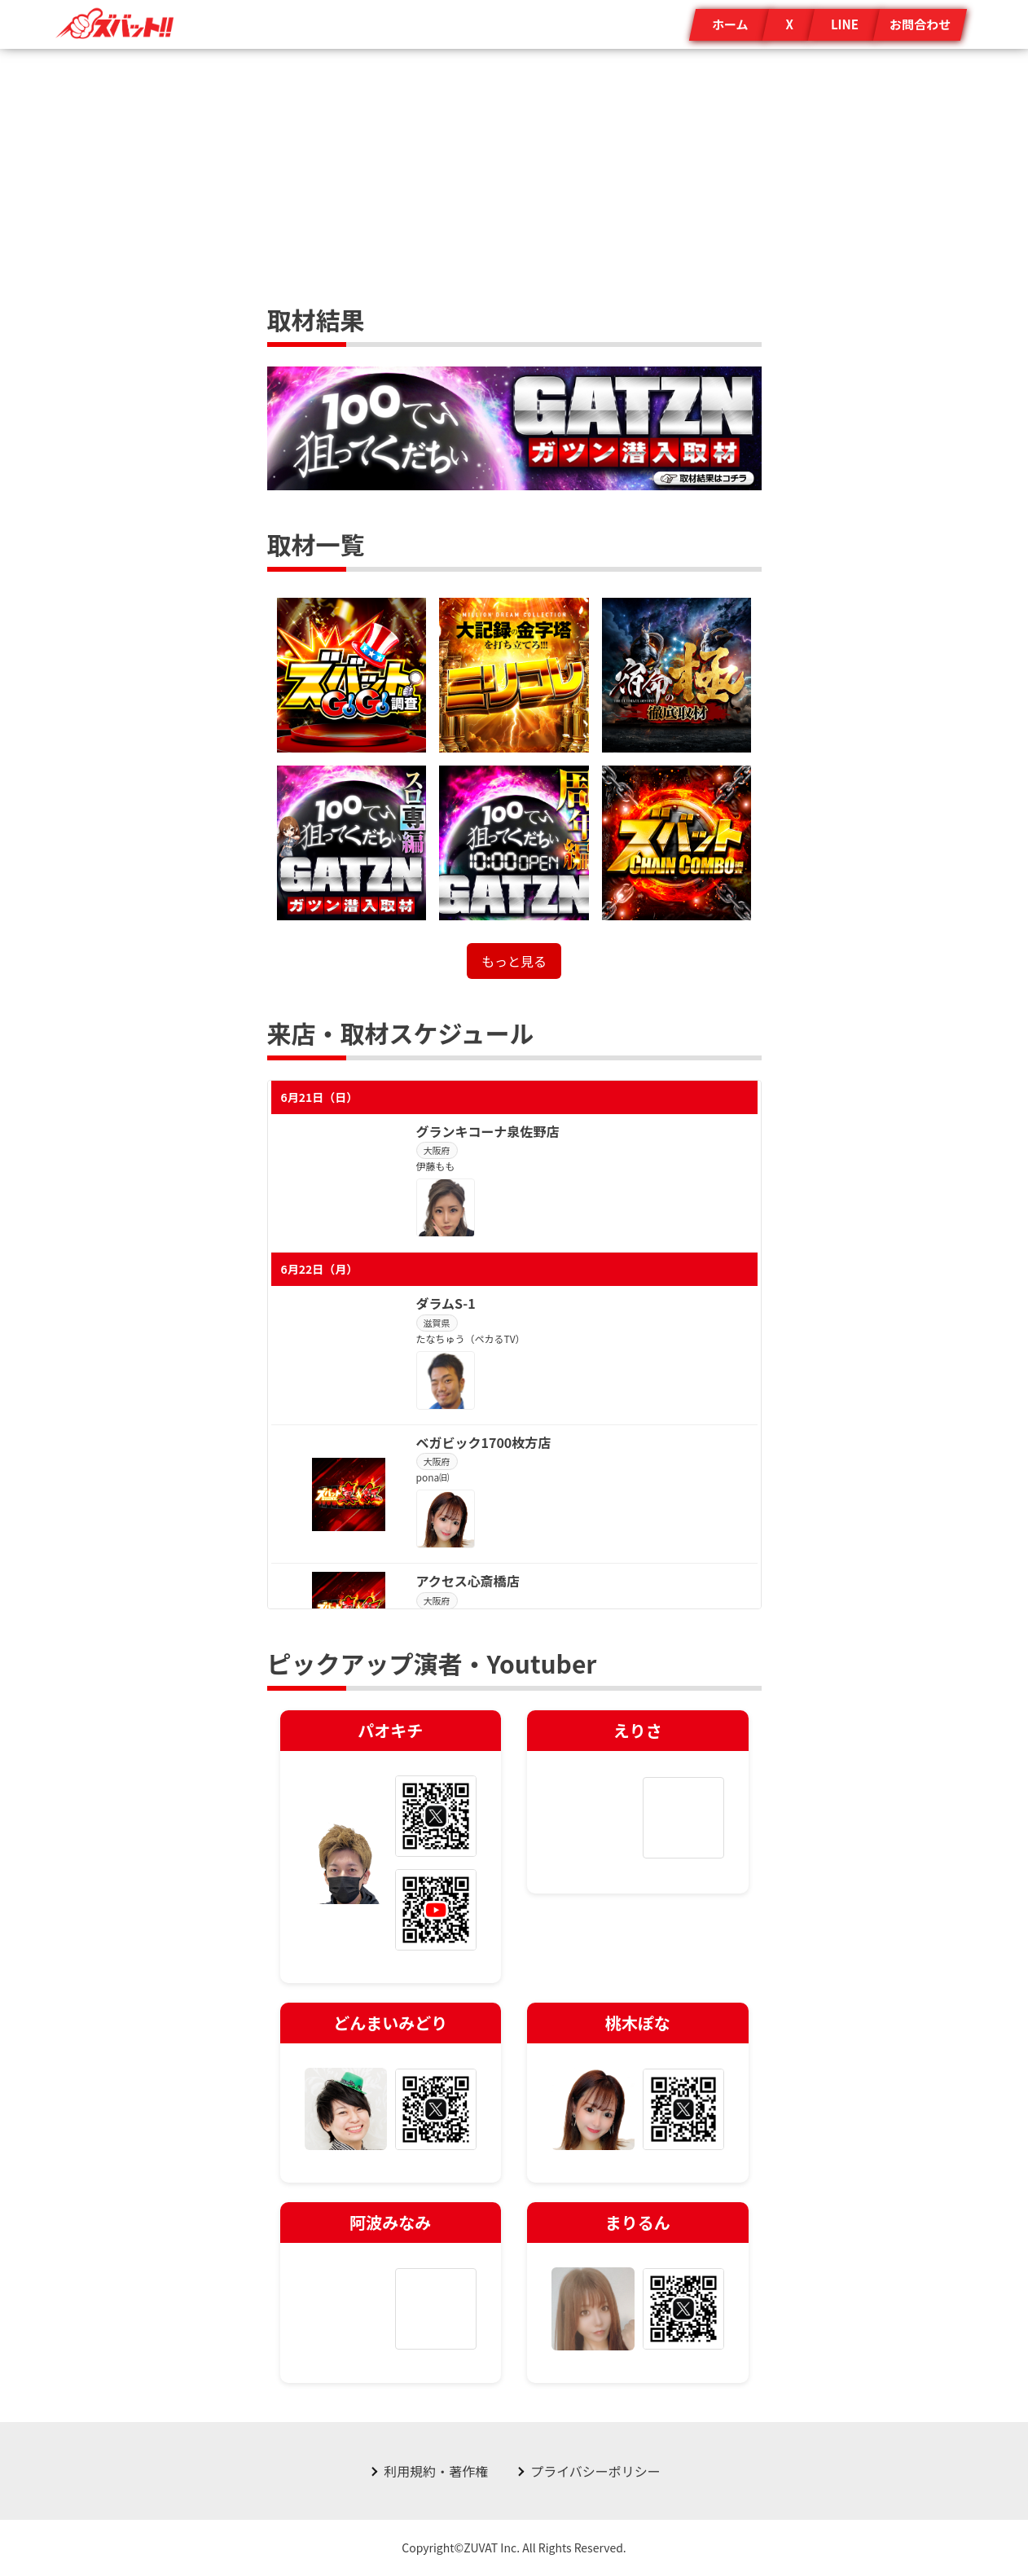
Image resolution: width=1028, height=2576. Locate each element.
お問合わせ (920, 24)
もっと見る (514, 961)
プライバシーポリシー (595, 2471)
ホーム (730, 24)
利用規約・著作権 (436, 2471)
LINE (845, 24)
